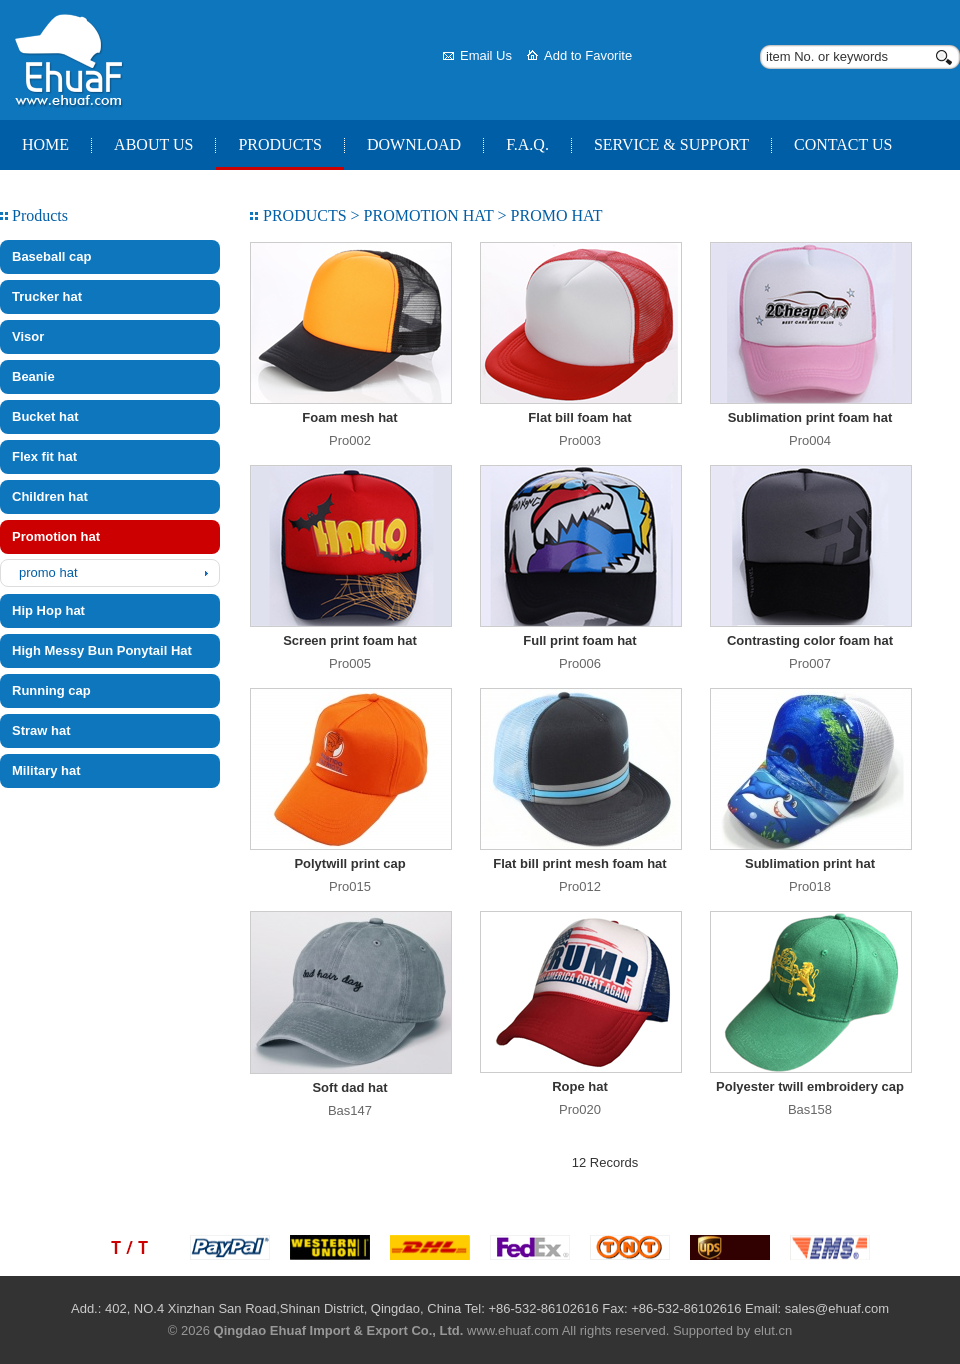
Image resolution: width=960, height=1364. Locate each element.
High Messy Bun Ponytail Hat (102, 650)
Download (414, 144)
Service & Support (671, 144)
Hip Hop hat (48, 610)
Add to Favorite (588, 55)
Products (280, 144)
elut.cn (773, 1330)
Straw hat (41, 730)
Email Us (486, 55)
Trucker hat (47, 296)
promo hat (48, 572)
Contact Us (843, 144)
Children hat (50, 496)
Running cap (51, 690)
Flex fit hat (44, 456)
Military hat (46, 770)
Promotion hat (56, 536)
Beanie (33, 376)
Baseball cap (52, 256)
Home (45, 144)
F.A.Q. (527, 144)
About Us (153, 144)
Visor (28, 336)
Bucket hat (45, 416)
